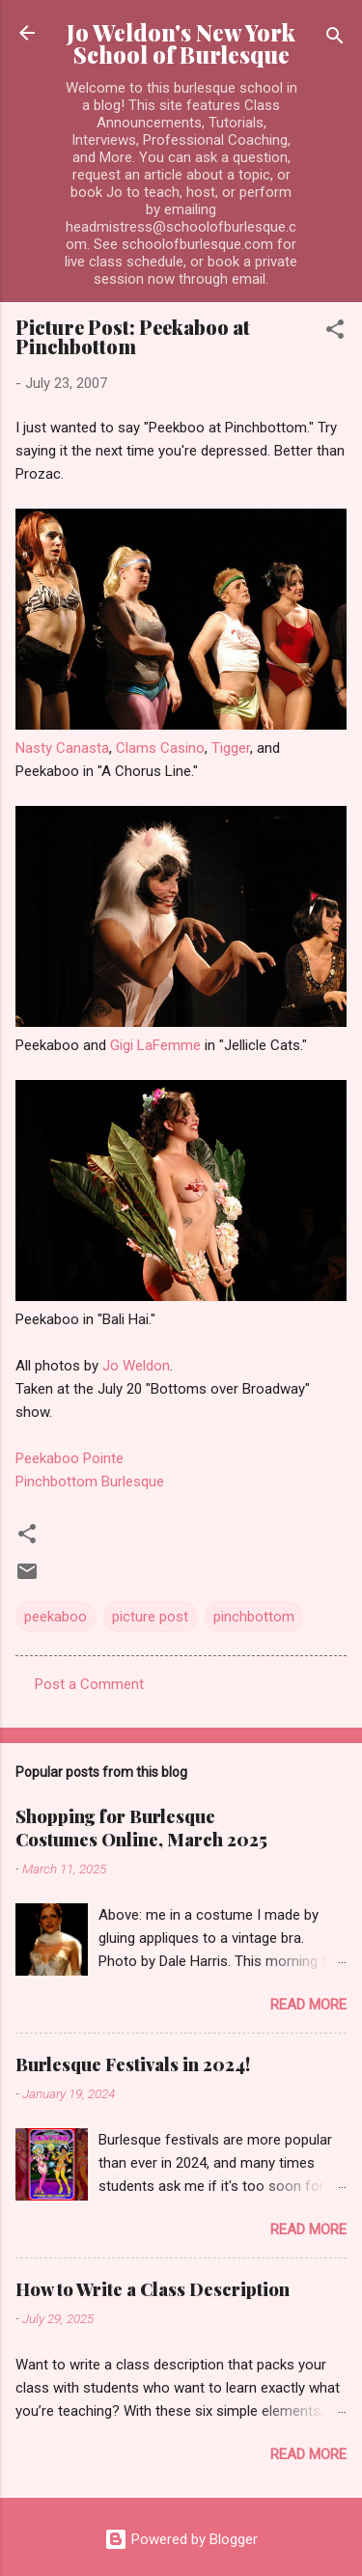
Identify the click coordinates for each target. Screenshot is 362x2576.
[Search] (335, 39)
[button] (335, 332)
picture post (150, 1616)
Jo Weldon (136, 1365)
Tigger (230, 748)
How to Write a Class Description (152, 2289)
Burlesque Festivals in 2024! (132, 2064)
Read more (308, 2004)
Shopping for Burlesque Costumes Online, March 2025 (141, 1828)
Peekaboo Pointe (69, 1458)
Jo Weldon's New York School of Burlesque (181, 43)
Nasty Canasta (62, 748)
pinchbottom (253, 1616)
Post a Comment (89, 1684)
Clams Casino (160, 748)
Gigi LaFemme (155, 1045)
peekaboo (55, 1616)
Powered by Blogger (181, 2539)
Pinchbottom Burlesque (89, 1481)
